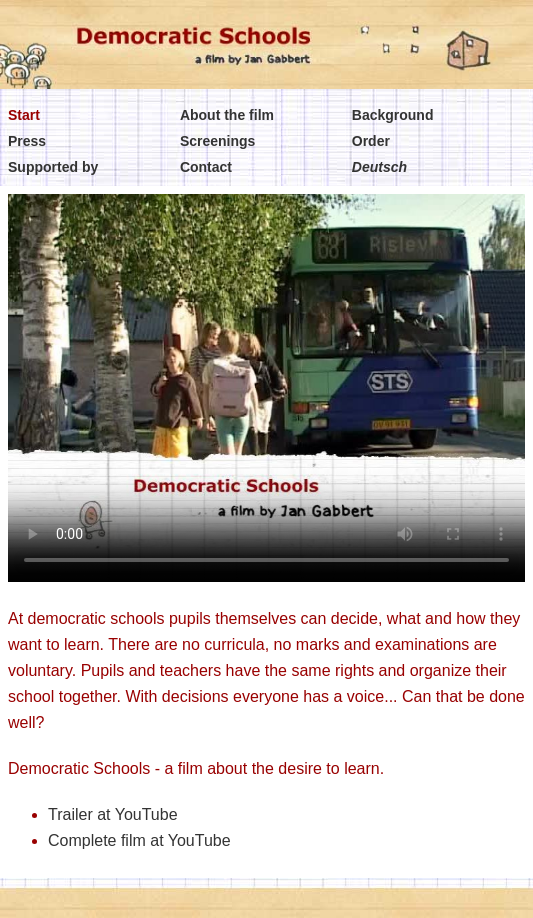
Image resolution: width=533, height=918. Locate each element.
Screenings (217, 141)
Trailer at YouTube (113, 814)
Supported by (53, 167)
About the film (227, 115)
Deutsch (379, 167)
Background (393, 115)
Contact (206, 167)
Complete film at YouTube (139, 840)
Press (27, 141)
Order (371, 141)
